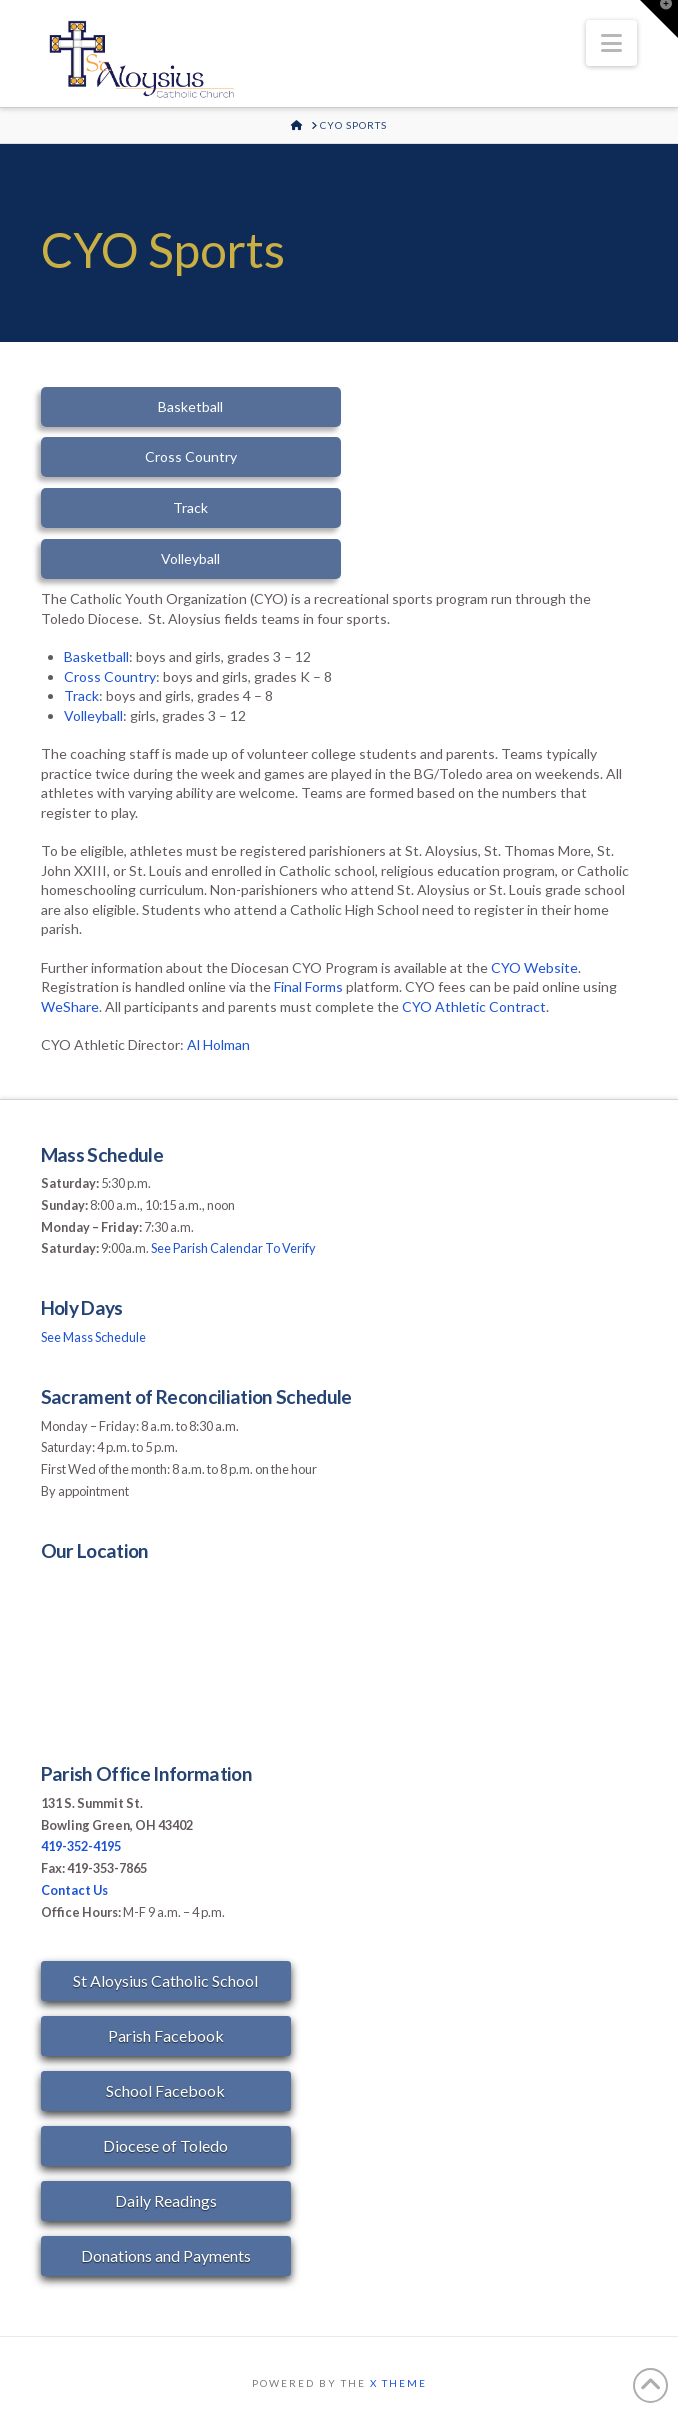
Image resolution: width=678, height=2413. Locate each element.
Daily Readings (166, 2200)
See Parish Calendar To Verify (233, 1248)
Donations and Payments (166, 2255)
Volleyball (93, 715)
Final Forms (308, 986)
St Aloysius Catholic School (165, 1980)
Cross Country (110, 676)
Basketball (96, 656)
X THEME (398, 2383)
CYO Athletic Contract (474, 1006)
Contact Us (74, 1890)
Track (81, 695)
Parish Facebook (166, 2035)
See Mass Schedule (93, 1337)
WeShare (70, 1006)
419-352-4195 (81, 1846)
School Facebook (165, 2090)
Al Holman (218, 1044)
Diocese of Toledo (165, 2145)
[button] (611, 43)
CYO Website (534, 967)
